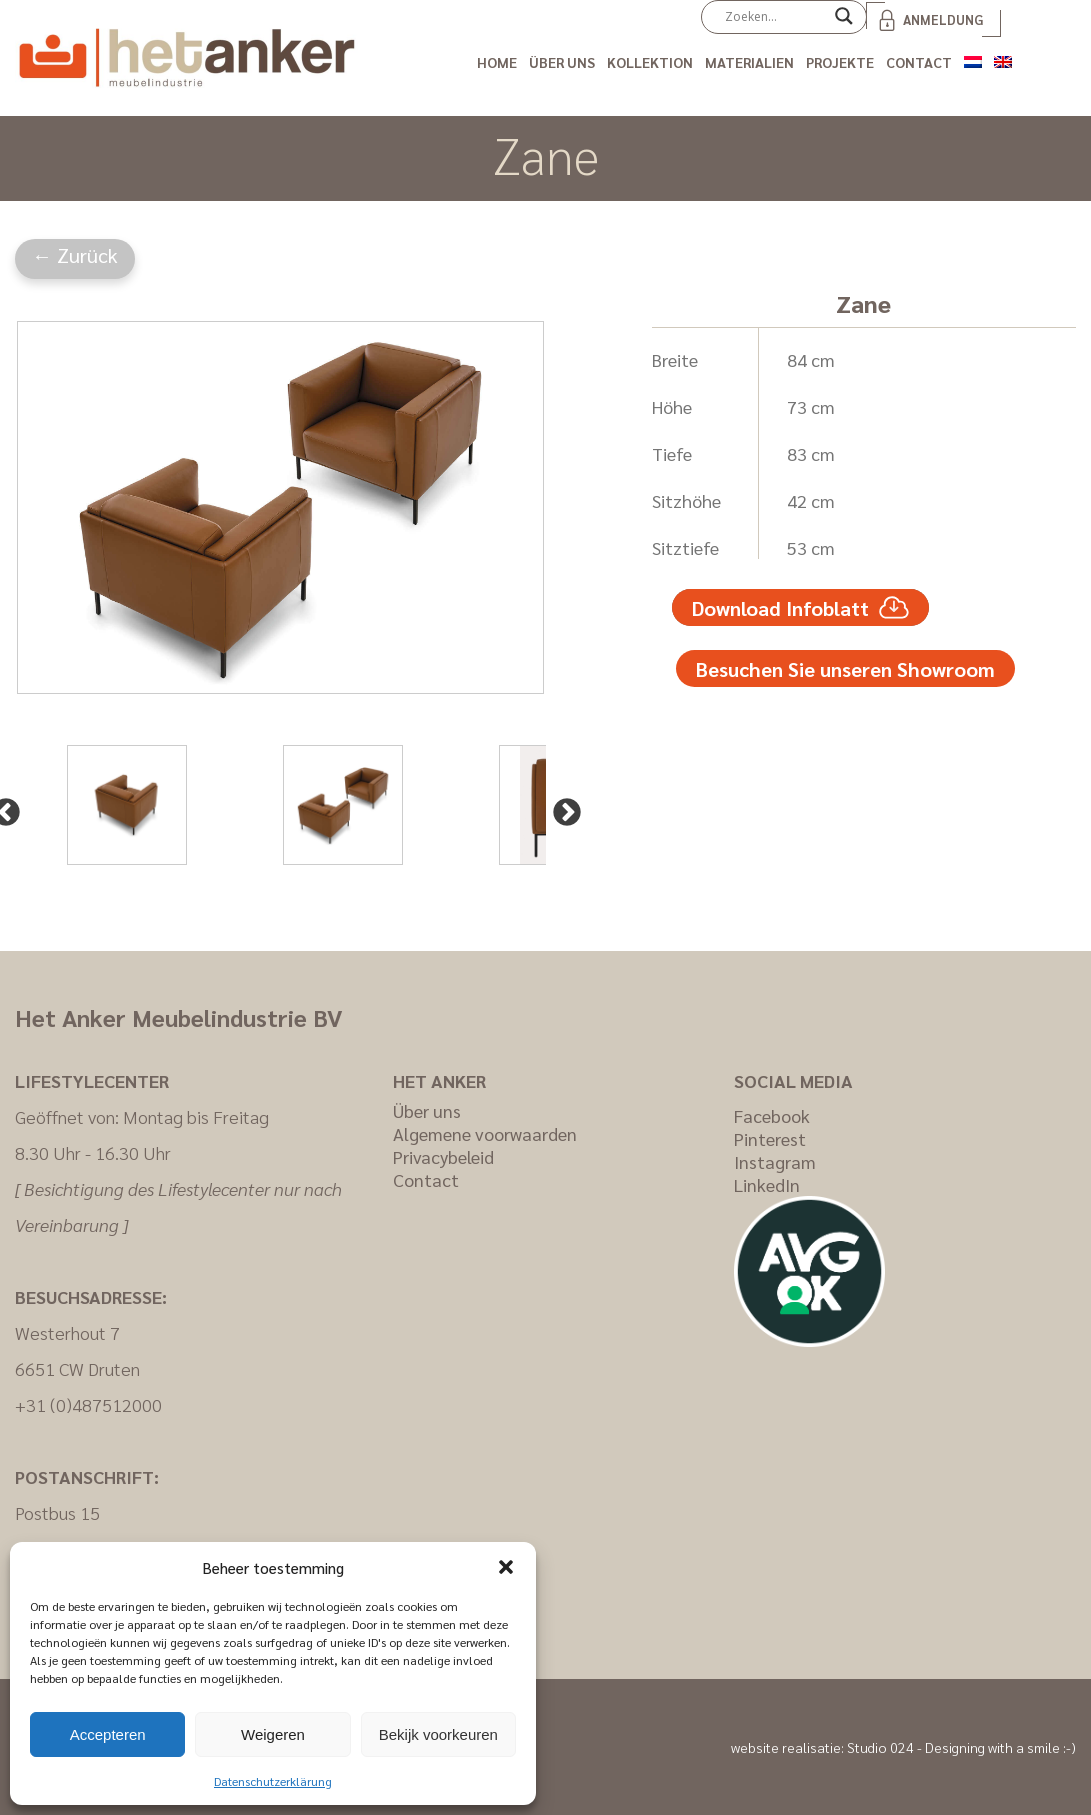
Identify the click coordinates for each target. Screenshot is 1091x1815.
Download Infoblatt (800, 607)
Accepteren (108, 1734)
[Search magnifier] (844, 23)
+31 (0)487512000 (88, 1404)
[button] (506, 1567)
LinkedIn (767, 1184)
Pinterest (770, 1138)
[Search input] (775, 16)
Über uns (562, 62)
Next (561, 807)
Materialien (749, 62)
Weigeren (273, 1734)
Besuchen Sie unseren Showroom (845, 669)
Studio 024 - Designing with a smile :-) (961, 1747)
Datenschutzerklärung (273, 1781)
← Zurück (75, 255)
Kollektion (650, 62)
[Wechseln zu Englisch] (1003, 58)
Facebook (772, 1115)
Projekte (840, 62)
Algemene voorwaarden (485, 1133)
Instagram (775, 1161)
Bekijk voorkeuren (438, 1734)
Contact (919, 62)
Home (497, 62)
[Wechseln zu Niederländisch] (973, 58)
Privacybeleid (443, 1156)
